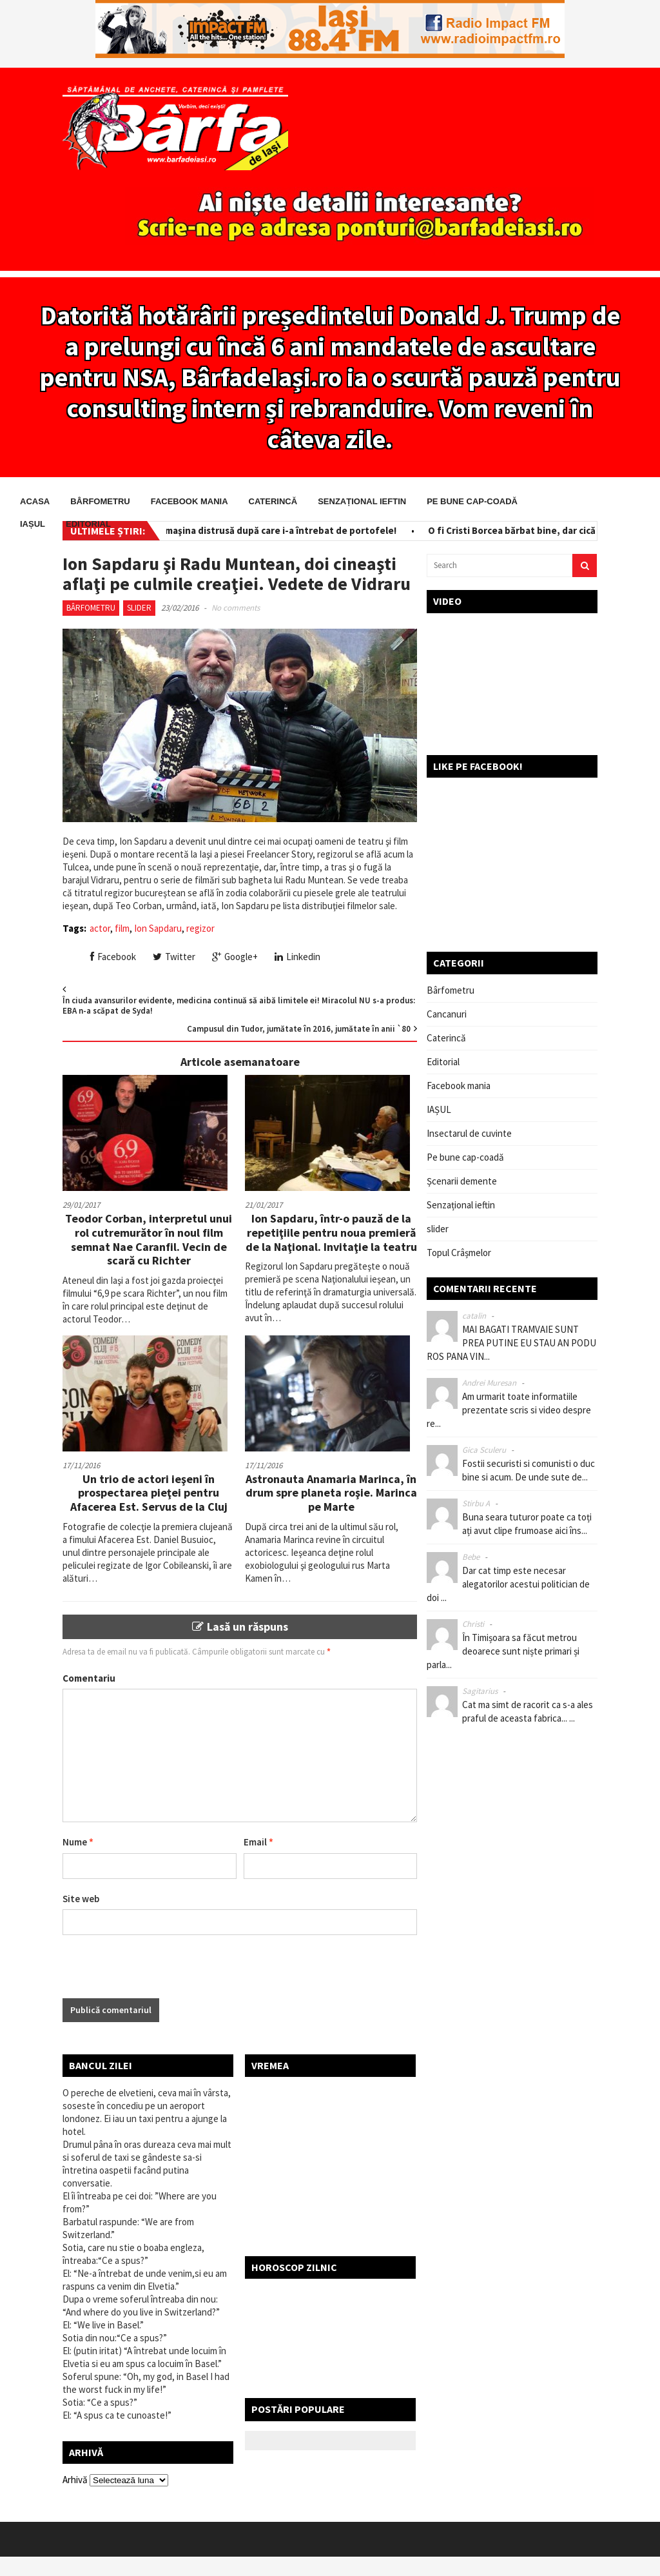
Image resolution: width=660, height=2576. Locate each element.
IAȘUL (32, 524)
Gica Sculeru (484, 1449)
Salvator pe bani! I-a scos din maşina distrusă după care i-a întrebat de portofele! (223, 530)
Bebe (471, 1556)
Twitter (174, 956)
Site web (81, 1899)
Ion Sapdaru (158, 928)
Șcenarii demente (462, 1181)
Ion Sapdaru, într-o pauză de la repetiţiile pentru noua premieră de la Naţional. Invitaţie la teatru (331, 1232)
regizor (200, 928)
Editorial (88, 524)
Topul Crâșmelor (459, 1252)
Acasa (35, 501)
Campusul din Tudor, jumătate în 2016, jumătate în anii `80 (299, 1028)
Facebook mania (189, 501)
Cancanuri (447, 1014)
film (122, 928)
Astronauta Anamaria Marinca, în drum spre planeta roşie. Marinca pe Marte (331, 1492)
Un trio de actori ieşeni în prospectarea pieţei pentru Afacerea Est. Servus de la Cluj (149, 1492)
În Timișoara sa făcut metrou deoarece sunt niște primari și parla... (503, 1651)
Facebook (113, 956)
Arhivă (75, 2479)
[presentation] (160, 1973)
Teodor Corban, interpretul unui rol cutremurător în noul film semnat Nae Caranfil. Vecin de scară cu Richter (148, 1239)
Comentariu (89, 1678)
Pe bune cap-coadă (472, 501)
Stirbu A (476, 1503)
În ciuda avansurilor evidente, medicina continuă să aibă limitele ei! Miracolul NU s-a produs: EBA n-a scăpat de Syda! (239, 1005)
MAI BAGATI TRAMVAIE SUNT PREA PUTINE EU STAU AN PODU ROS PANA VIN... (511, 1342)
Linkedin (297, 956)
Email (258, 1842)
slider (139, 607)
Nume (78, 1842)
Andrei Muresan (489, 1382)
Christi (473, 1623)
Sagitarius (480, 1691)
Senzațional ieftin (362, 501)
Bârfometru (100, 501)
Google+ (235, 956)
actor (100, 928)
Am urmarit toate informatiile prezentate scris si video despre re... (509, 1410)
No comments (235, 607)
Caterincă (273, 501)
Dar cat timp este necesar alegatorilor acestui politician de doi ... (508, 1584)
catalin (474, 1315)
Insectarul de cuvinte (469, 1133)
